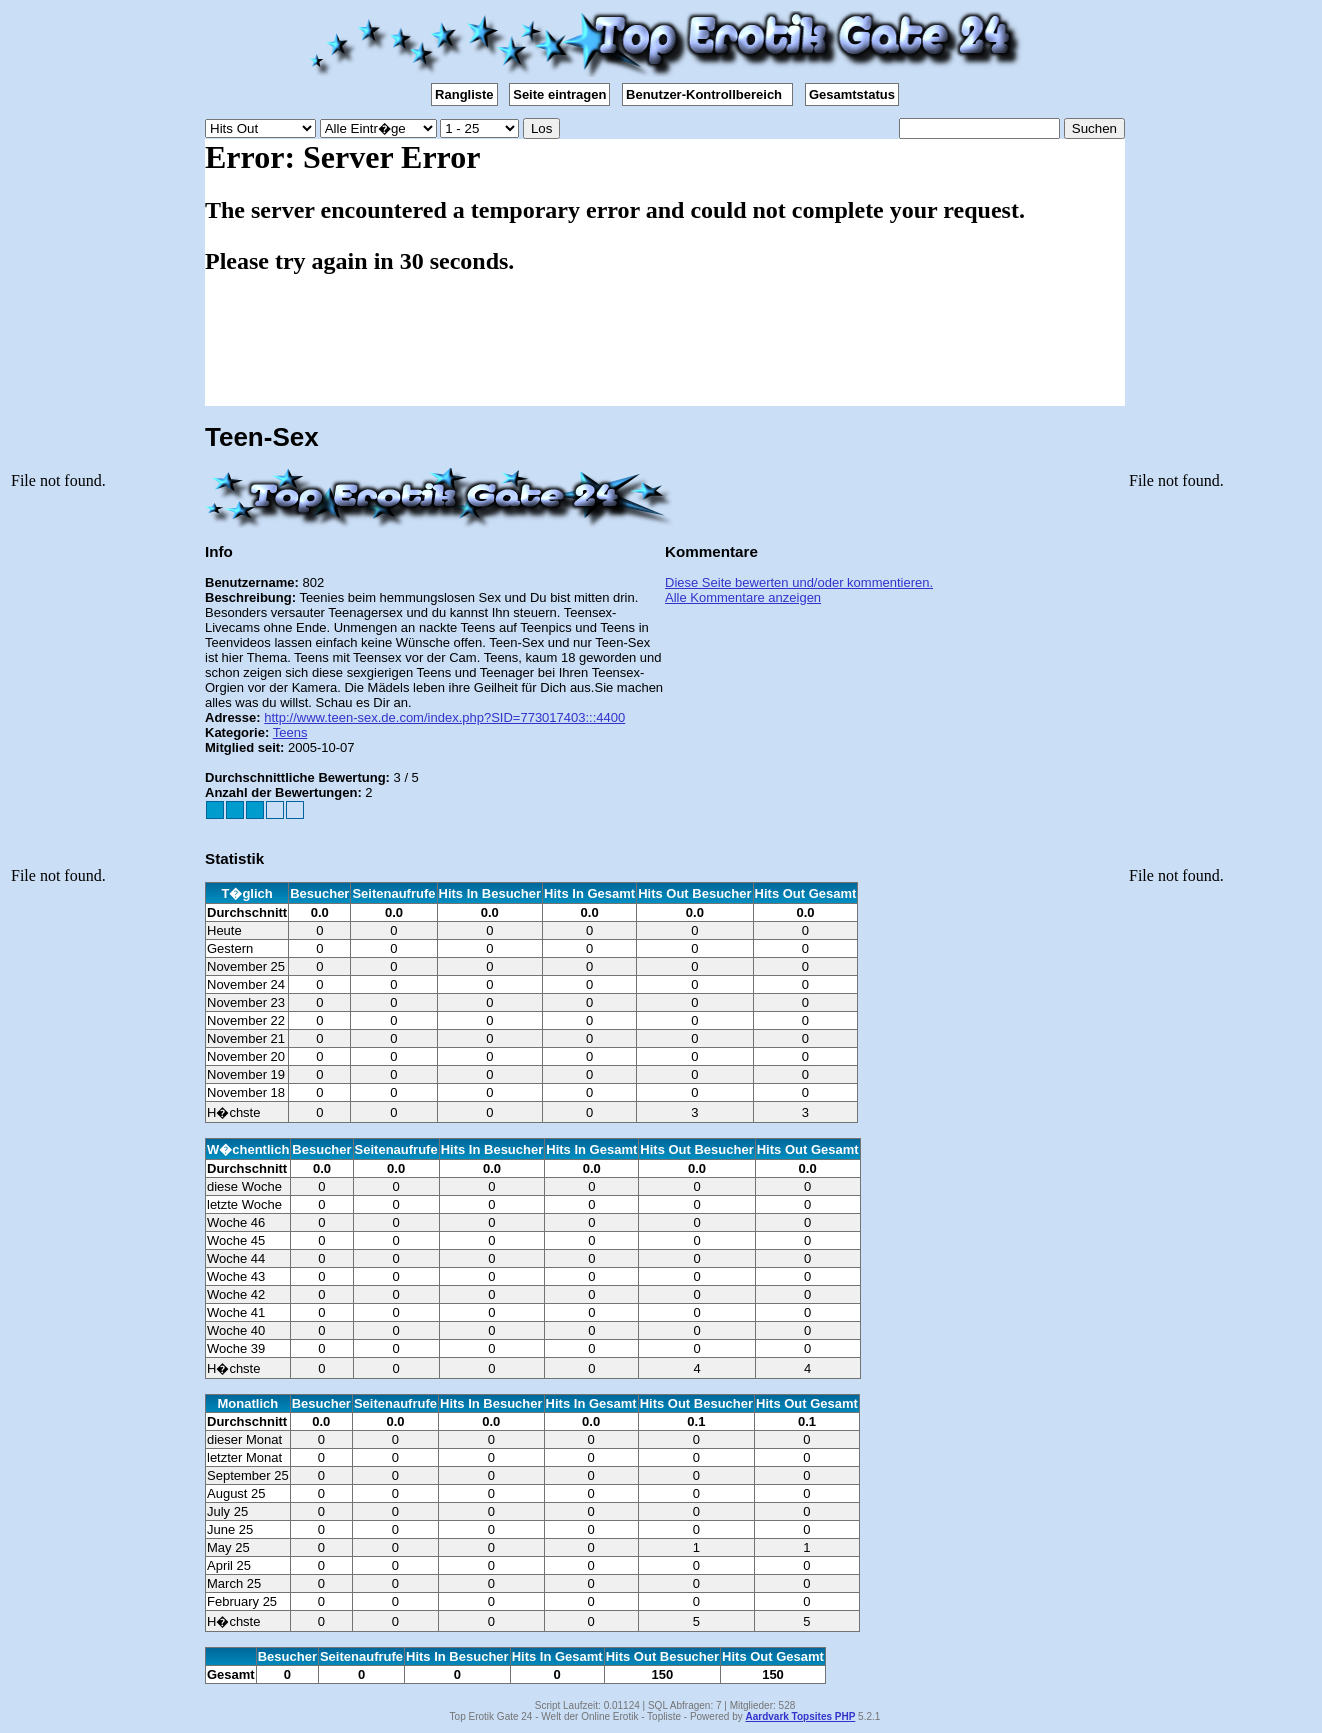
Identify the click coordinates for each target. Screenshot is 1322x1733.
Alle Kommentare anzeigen (743, 597)
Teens (290, 732)
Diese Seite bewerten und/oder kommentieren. (799, 582)
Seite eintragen (559, 94)
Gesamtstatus (852, 94)
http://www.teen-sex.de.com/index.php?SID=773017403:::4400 (444, 717)
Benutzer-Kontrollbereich (707, 94)
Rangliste (464, 94)
